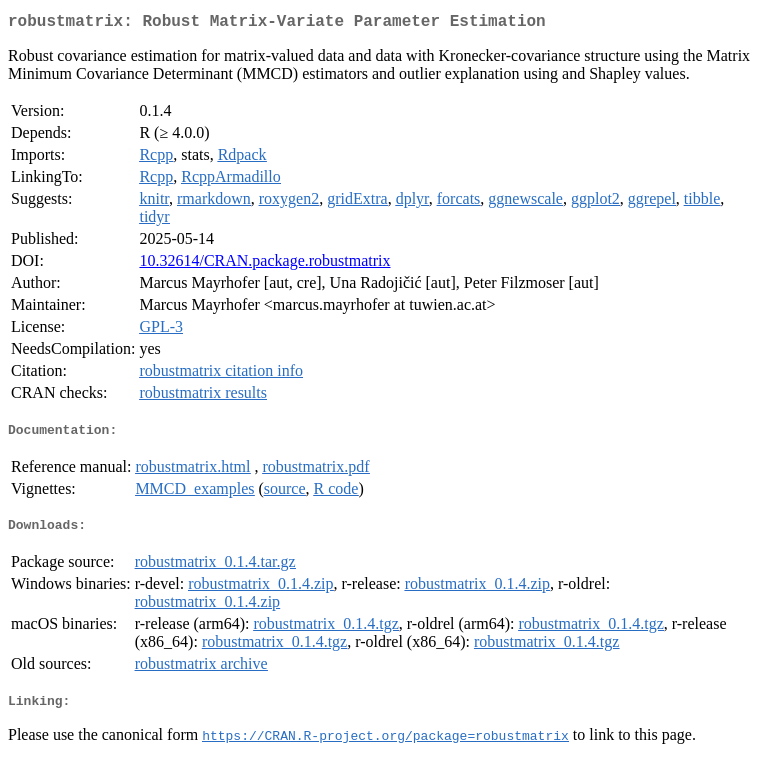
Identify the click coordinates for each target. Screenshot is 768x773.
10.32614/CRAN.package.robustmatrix (264, 264)
